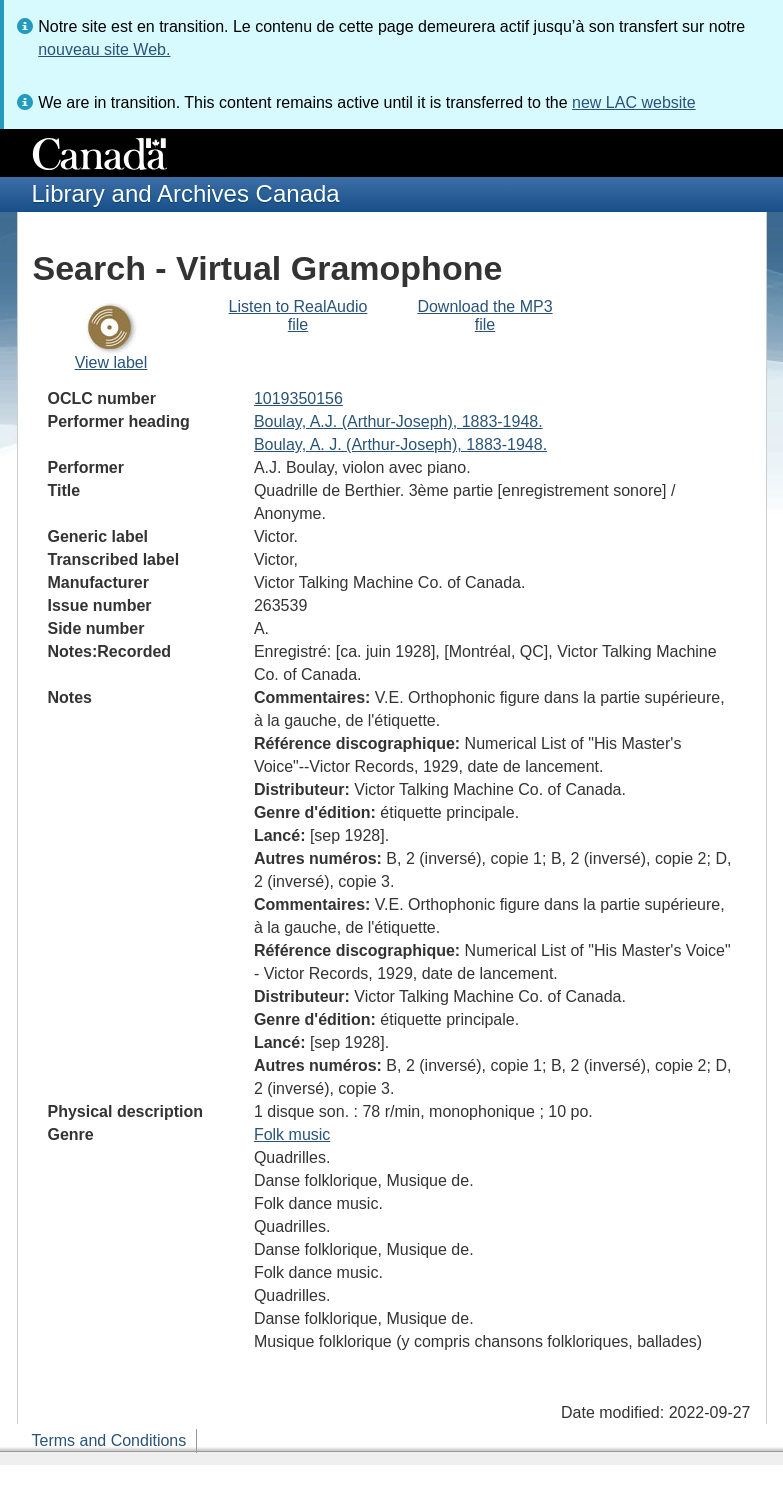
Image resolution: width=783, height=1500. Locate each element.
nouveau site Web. (104, 49)
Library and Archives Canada (186, 193)
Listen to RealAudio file (298, 315)
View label (111, 362)
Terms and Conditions (109, 1440)
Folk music (292, 1134)
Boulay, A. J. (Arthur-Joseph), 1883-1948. (400, 444)
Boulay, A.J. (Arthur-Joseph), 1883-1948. (398, 421)
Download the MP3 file (484, 315)
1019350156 (298, 398)
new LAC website (634, 102)
